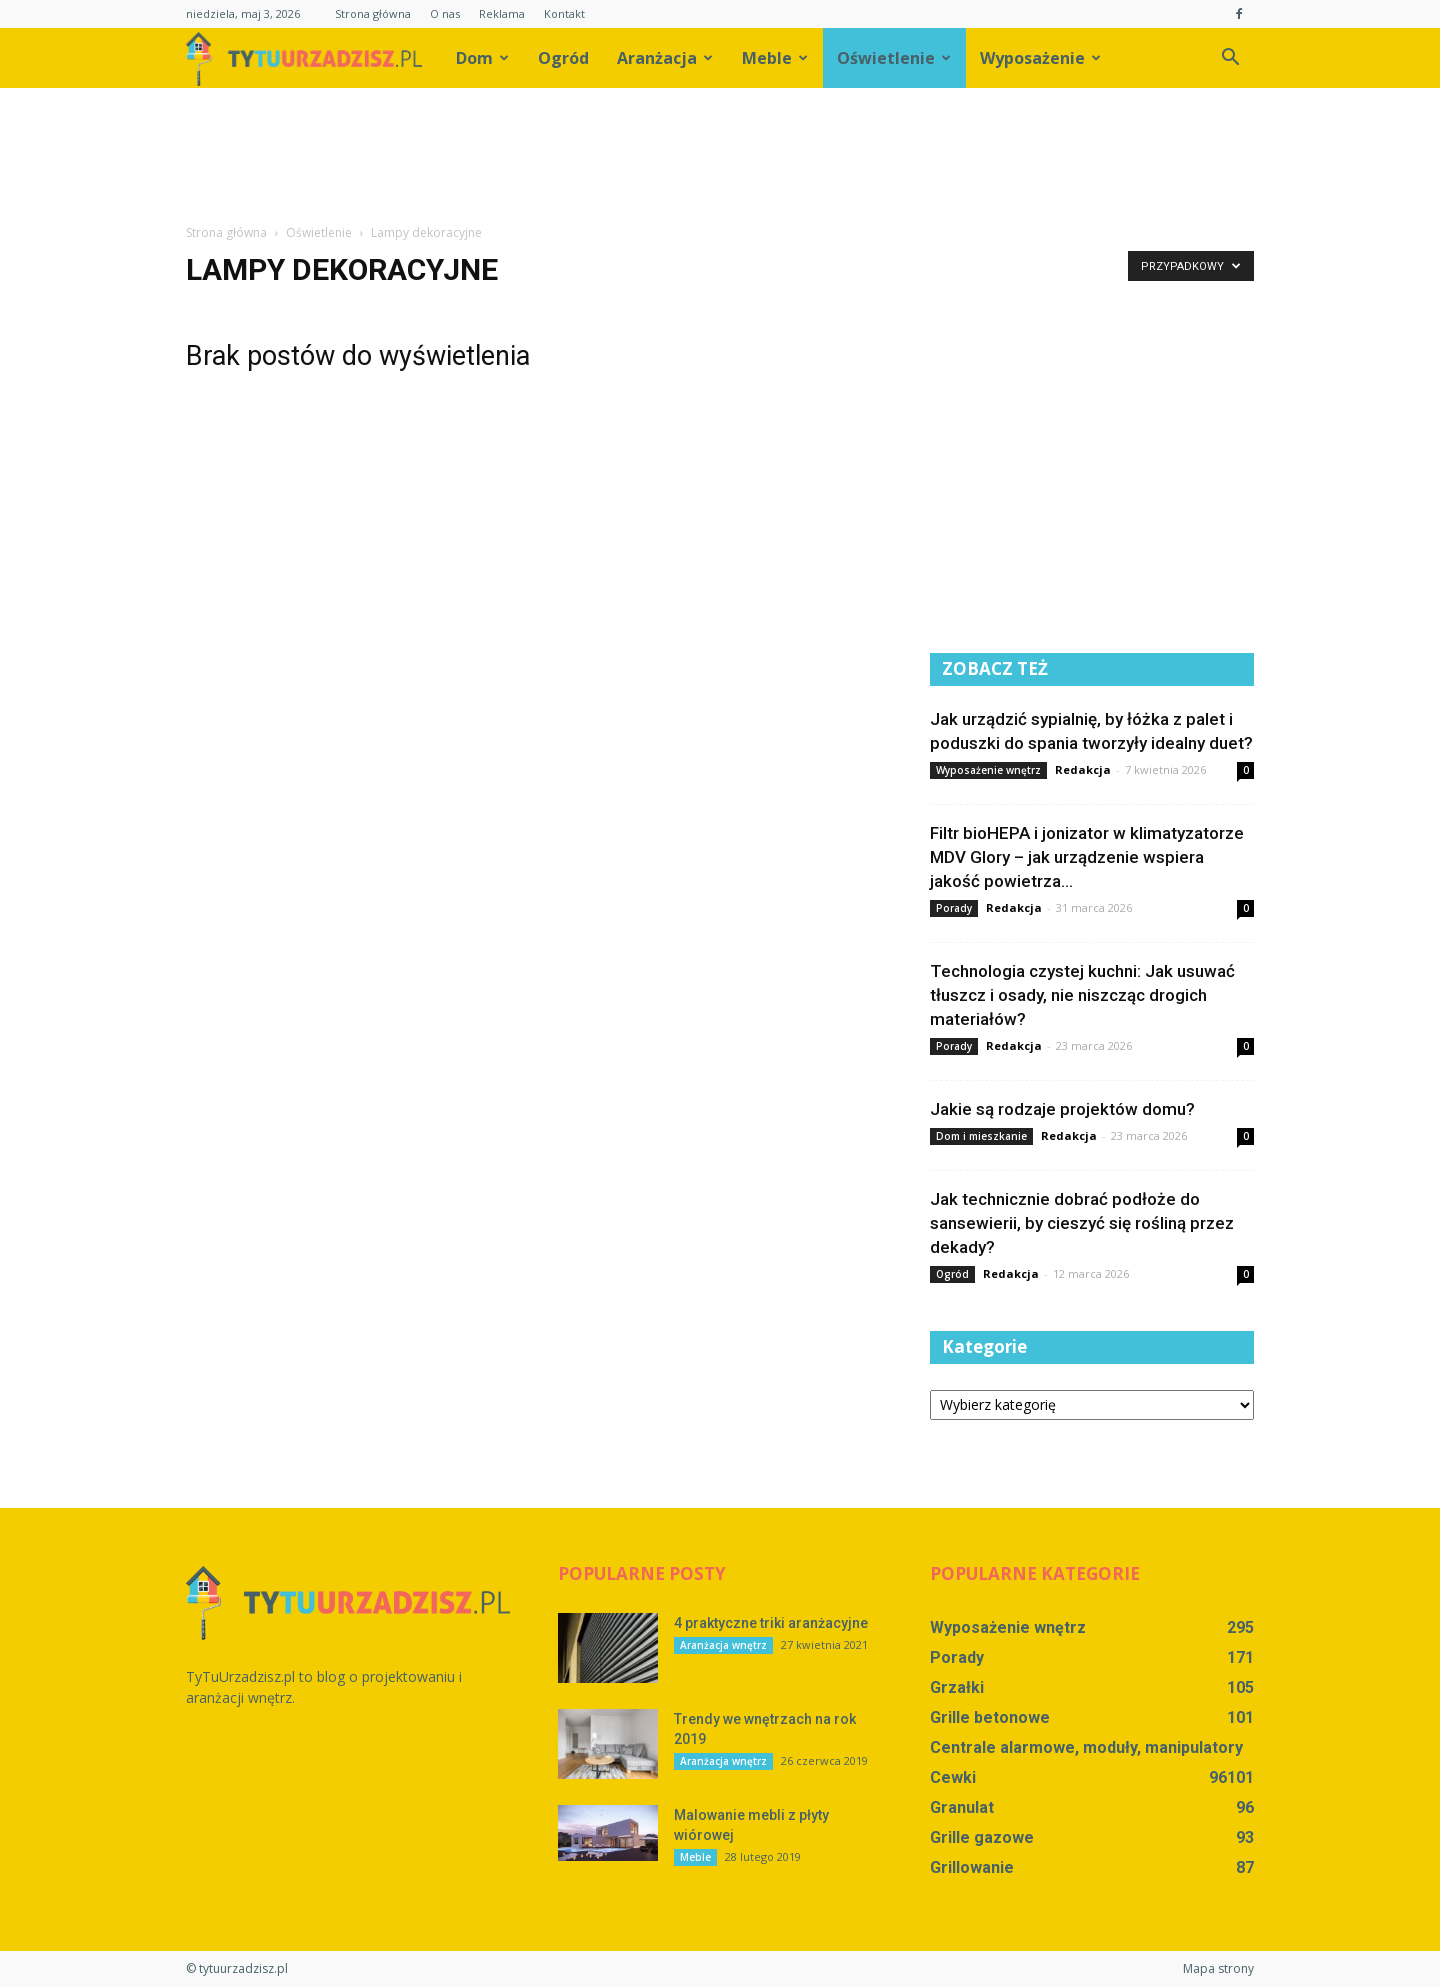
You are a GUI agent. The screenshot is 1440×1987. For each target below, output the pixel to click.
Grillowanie (972, 1867)
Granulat (962, 1807)
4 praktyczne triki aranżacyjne (771, 1623)
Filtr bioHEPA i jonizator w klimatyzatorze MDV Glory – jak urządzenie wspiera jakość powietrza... (1087, 857)
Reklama (502, 13)
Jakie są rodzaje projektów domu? (1062, 1109)
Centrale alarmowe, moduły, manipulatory (1086, 1747)
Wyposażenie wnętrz (988, 770)
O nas (445, 13)
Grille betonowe (990, 1717)
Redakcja (1083, 769)
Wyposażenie (1040, 58)
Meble (775, 58)
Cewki (953, 1777)
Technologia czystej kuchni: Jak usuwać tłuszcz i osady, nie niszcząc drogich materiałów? (1082, 995)
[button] (1230, 58)
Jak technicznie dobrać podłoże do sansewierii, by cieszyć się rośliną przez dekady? (1082, 1223)
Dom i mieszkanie (981, 1136)
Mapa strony (1218, 1968)
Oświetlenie (894, 58)
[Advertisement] (720, 157)
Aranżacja (665, 58)
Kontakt (564, 13)
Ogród (563, 58)
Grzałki (957, 1687)
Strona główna (373, 13)
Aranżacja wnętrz (723, 1645)
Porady (954, 908)
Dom (482, 58)
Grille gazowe (982, 1837)
